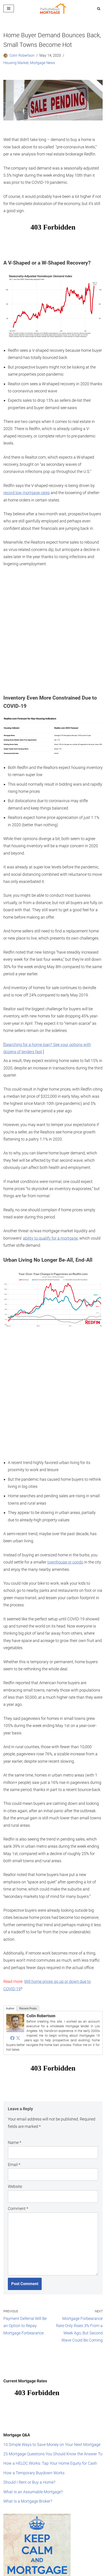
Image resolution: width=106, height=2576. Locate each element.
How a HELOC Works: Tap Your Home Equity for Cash (50, 2463)
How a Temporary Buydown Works (34, 2472)
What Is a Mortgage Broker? (27, 2501)
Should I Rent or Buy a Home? (29, 2482)
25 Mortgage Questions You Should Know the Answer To (52, 2454)
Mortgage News (42, 63)
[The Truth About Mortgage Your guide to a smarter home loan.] (53, 8)
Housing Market (15, 63)
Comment (18, 2208)
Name (14, 2142)
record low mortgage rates (26, 492)
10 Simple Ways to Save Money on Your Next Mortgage (51, 2444)
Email (14, 2164)
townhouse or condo (65, 1562)
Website (15, 2186)
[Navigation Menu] (8, 8)
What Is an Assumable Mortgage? (33, 2491)
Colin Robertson (22, 55)
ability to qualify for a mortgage (50, 1238)
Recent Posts (28, 2008)
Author (10, 2008)
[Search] (98, 8)
